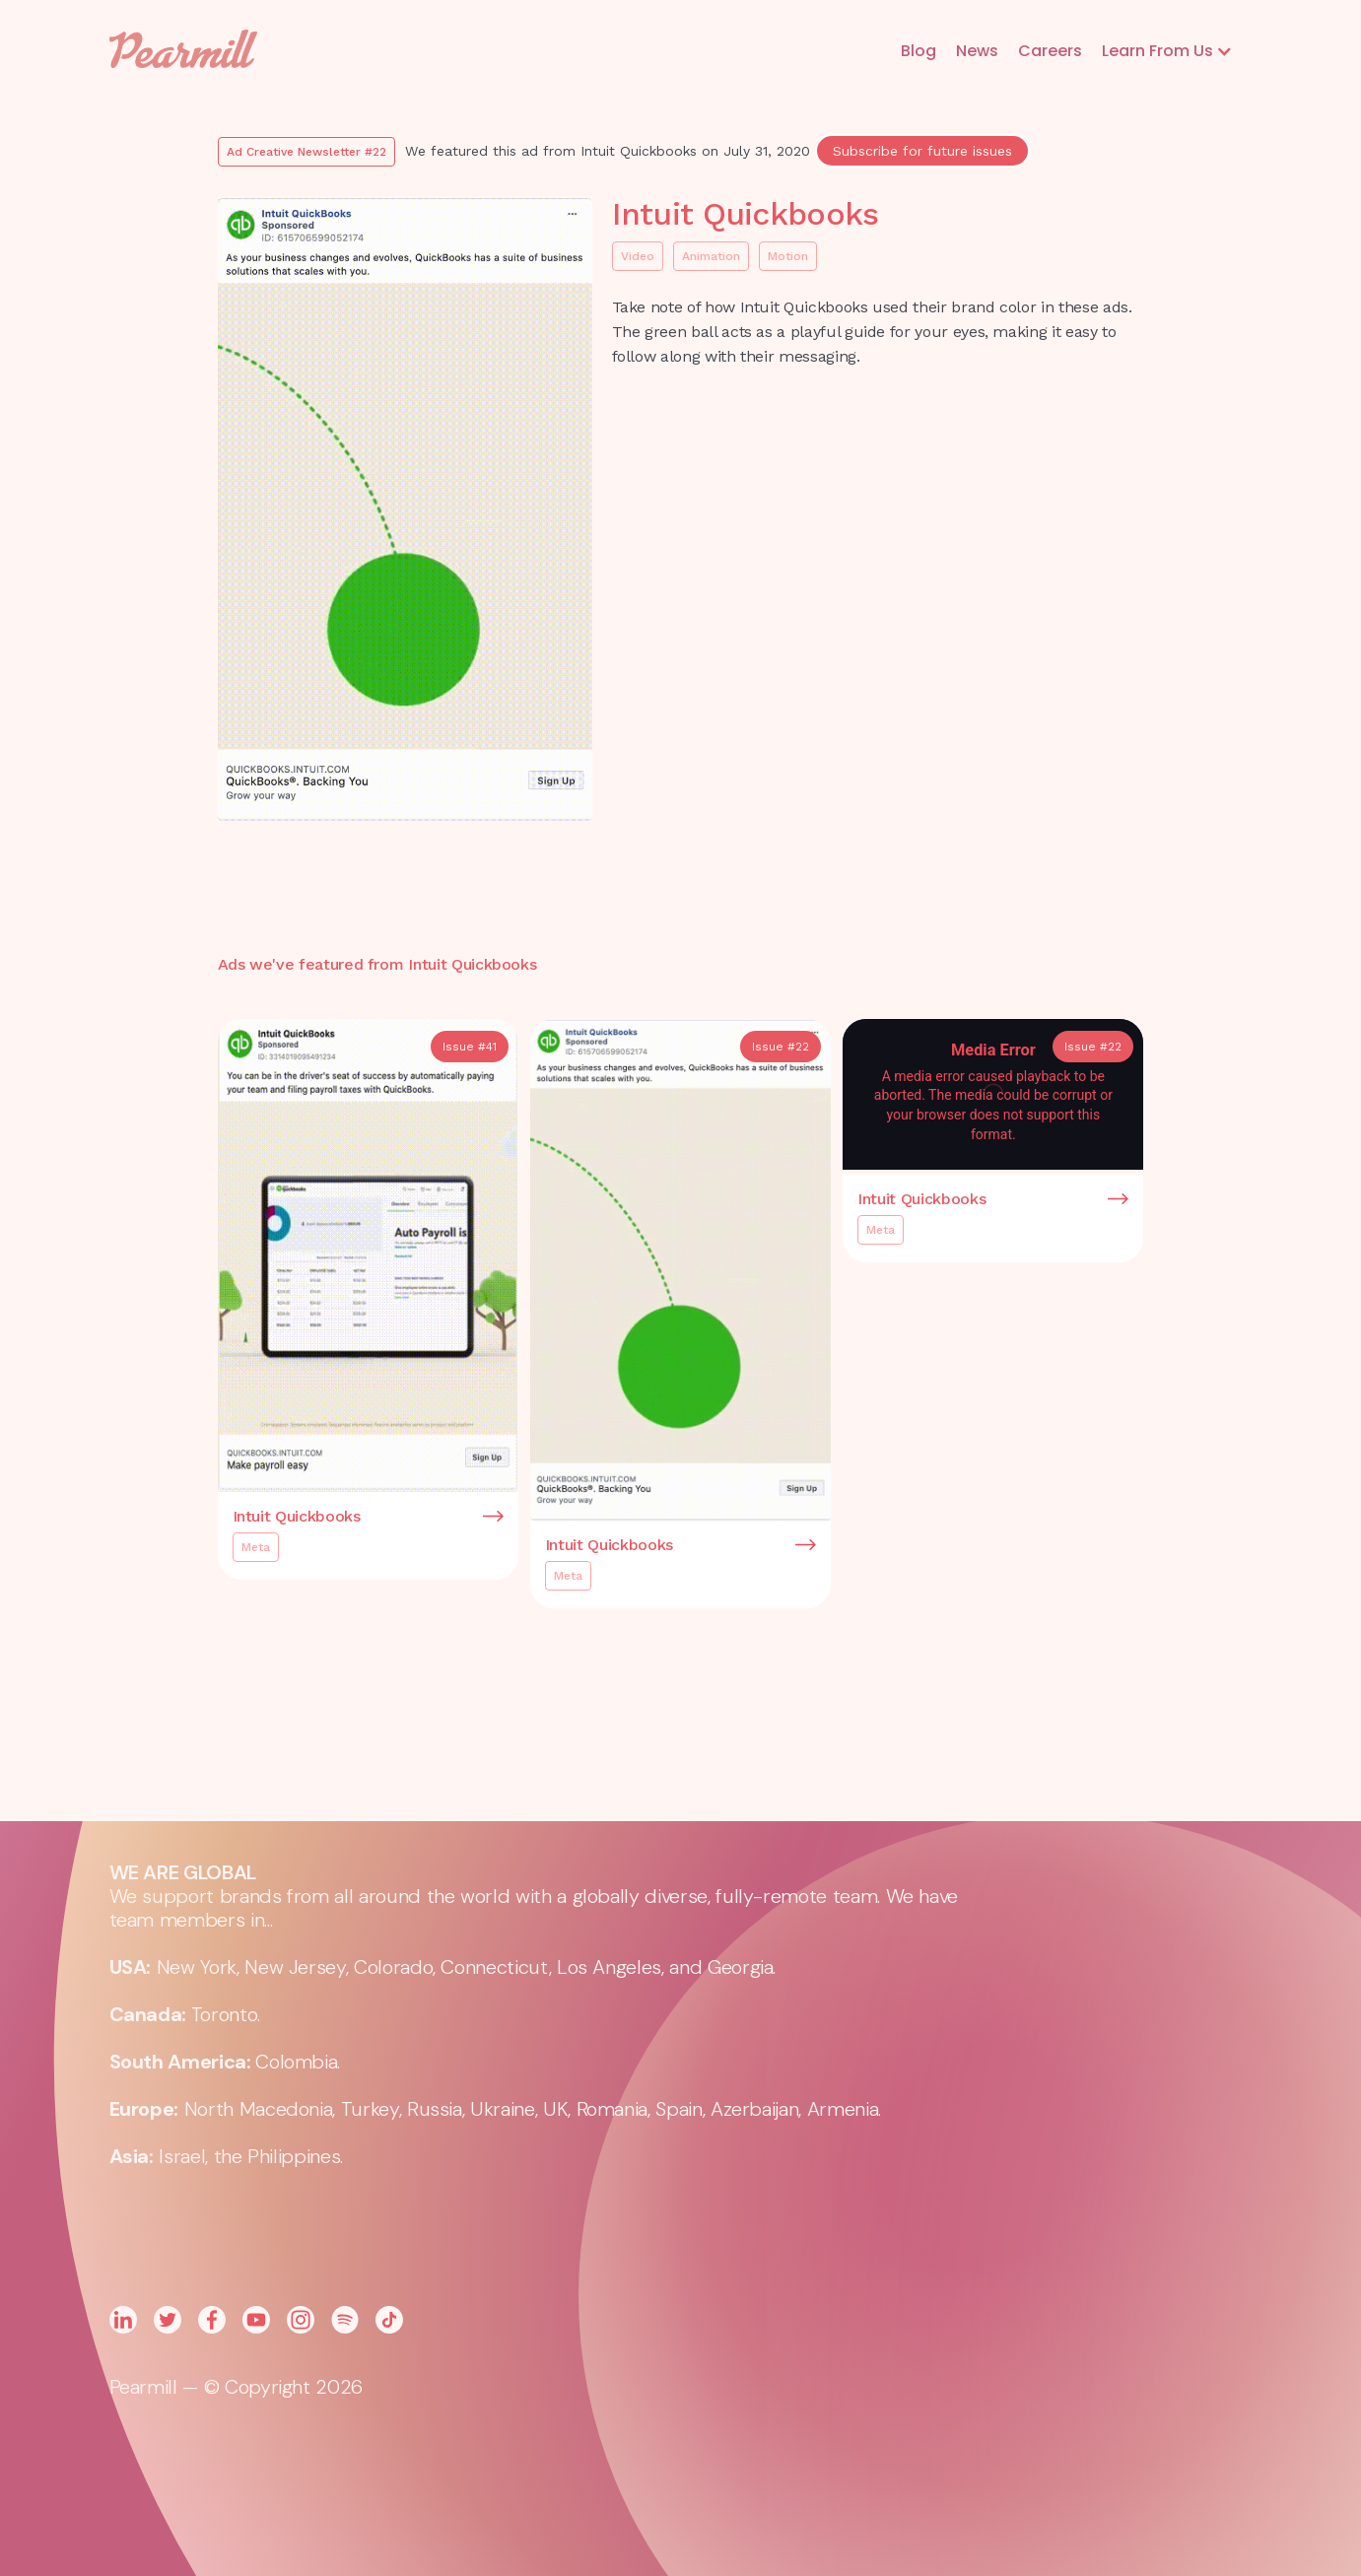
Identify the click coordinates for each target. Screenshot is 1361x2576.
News (977, 50)
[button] (1167, 51)
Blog (918, 50)
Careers (1050, 50)
